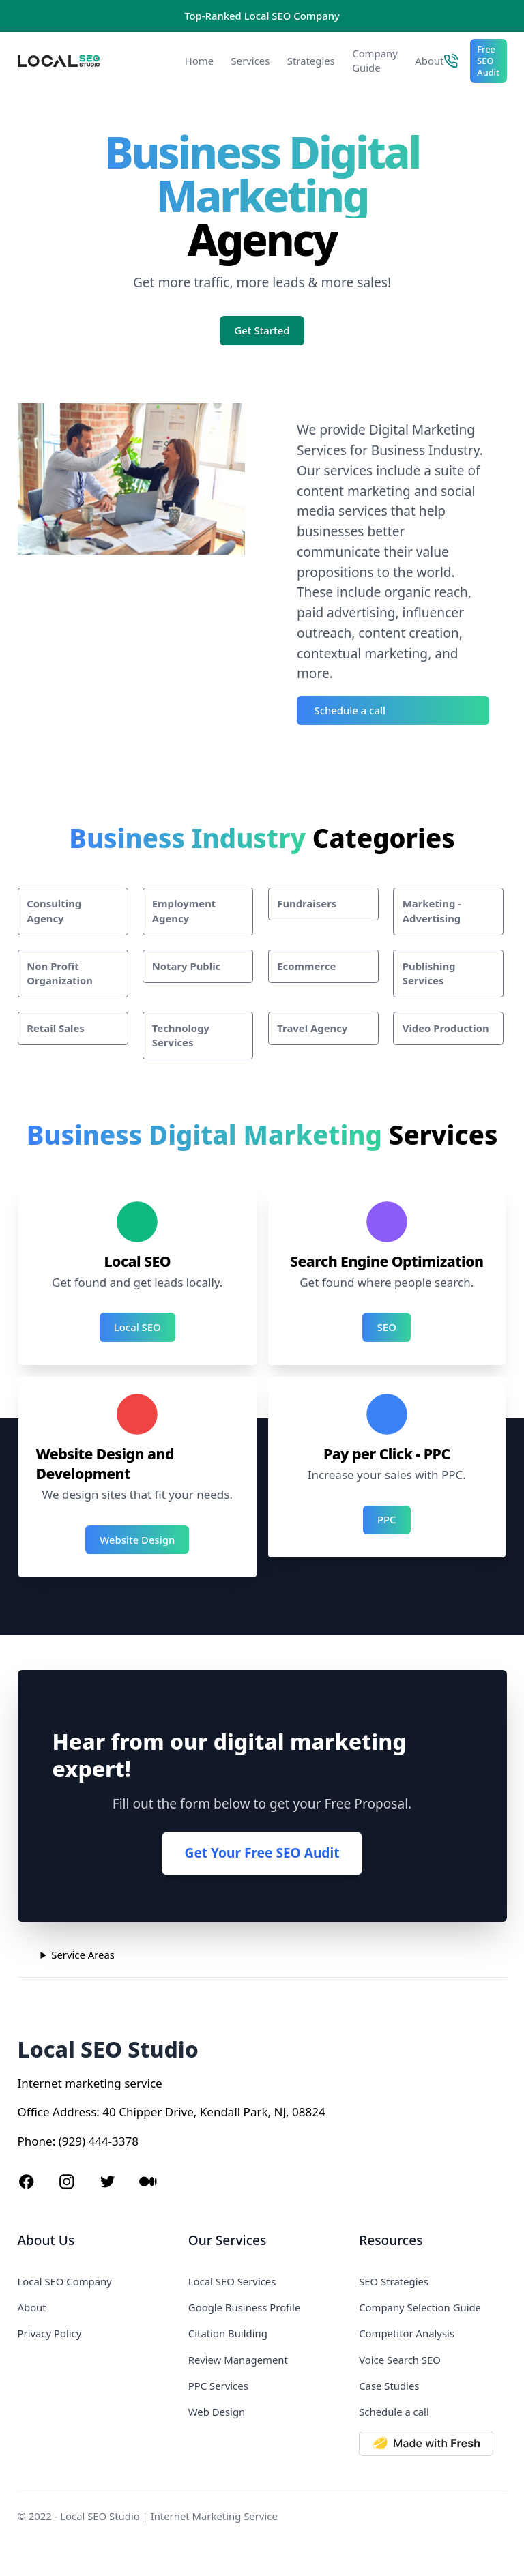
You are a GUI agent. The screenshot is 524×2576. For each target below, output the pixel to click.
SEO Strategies (393, 2281)
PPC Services (218, 2385)
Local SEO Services (232, 2281)
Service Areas (83, 1954)
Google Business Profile (244, 2307)
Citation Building (227, 2333)
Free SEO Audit (488, 60)
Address (74, 2112)
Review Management (238, 2360)
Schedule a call (350, 710)
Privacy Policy (50, 2333)
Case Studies (389, 2385)
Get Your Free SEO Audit (262, 1853)
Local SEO (137, 1327)
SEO (386, 1327)
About (429, 61)
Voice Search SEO (400, 2360)
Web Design (216, 2411)
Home (199, 61)
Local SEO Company (65, 2281)
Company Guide (375, 60)
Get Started (262, 330)
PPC (386, 1519)
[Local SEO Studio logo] (90, 61)
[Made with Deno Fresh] (432, 2443)
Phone (35, 2141)
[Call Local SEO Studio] (450, 60)
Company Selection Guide (420, 2307)
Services (250, 61)
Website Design (137, 1540)
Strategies (311, 61)
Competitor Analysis (406, 2333)
